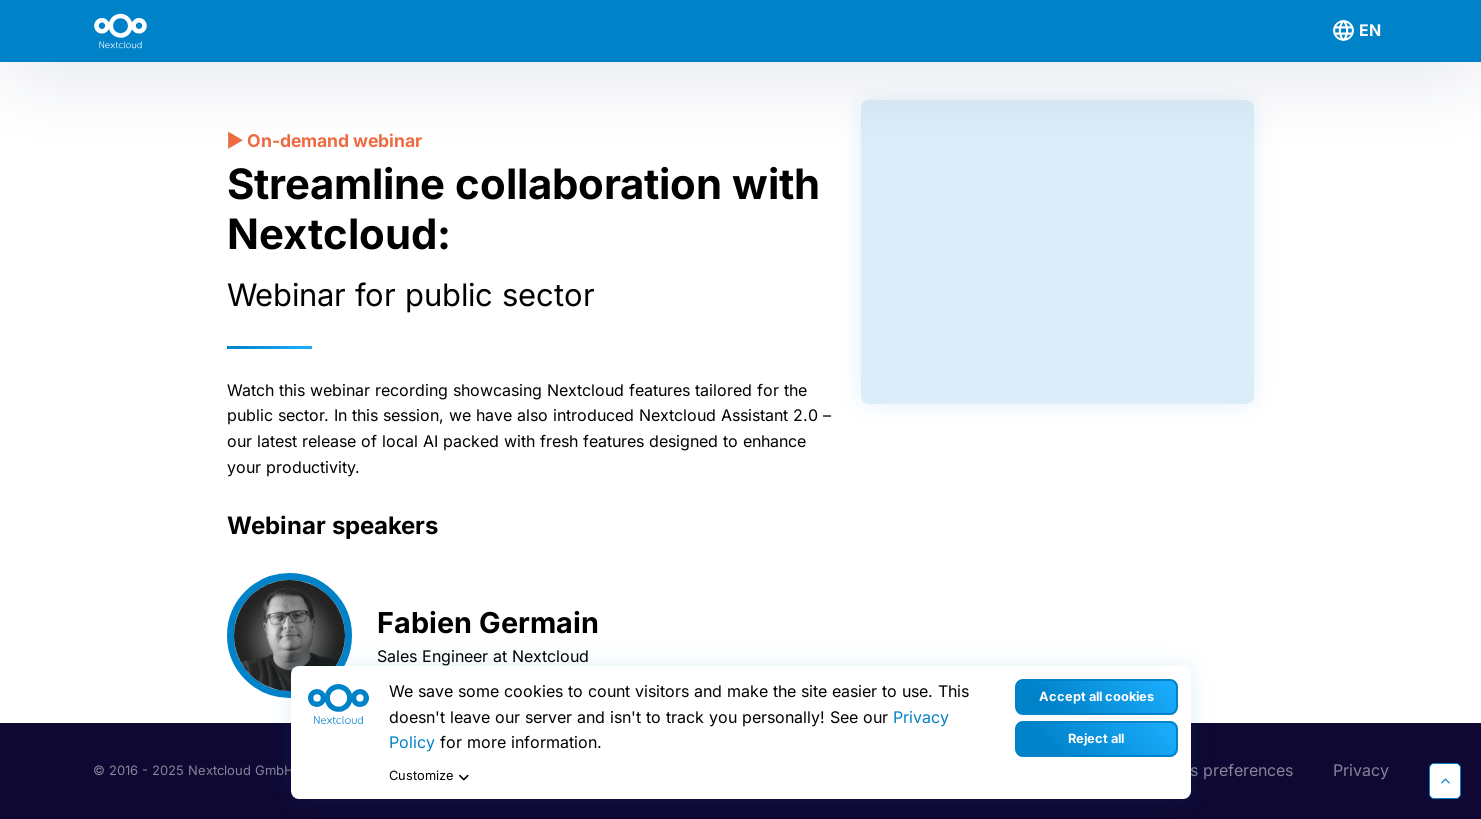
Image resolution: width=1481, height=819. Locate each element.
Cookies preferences (1214, 770)
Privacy (1361, 770)
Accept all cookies (1096, 696)
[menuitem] (1360, 31)
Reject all (1096, 738)
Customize (431, 777)
